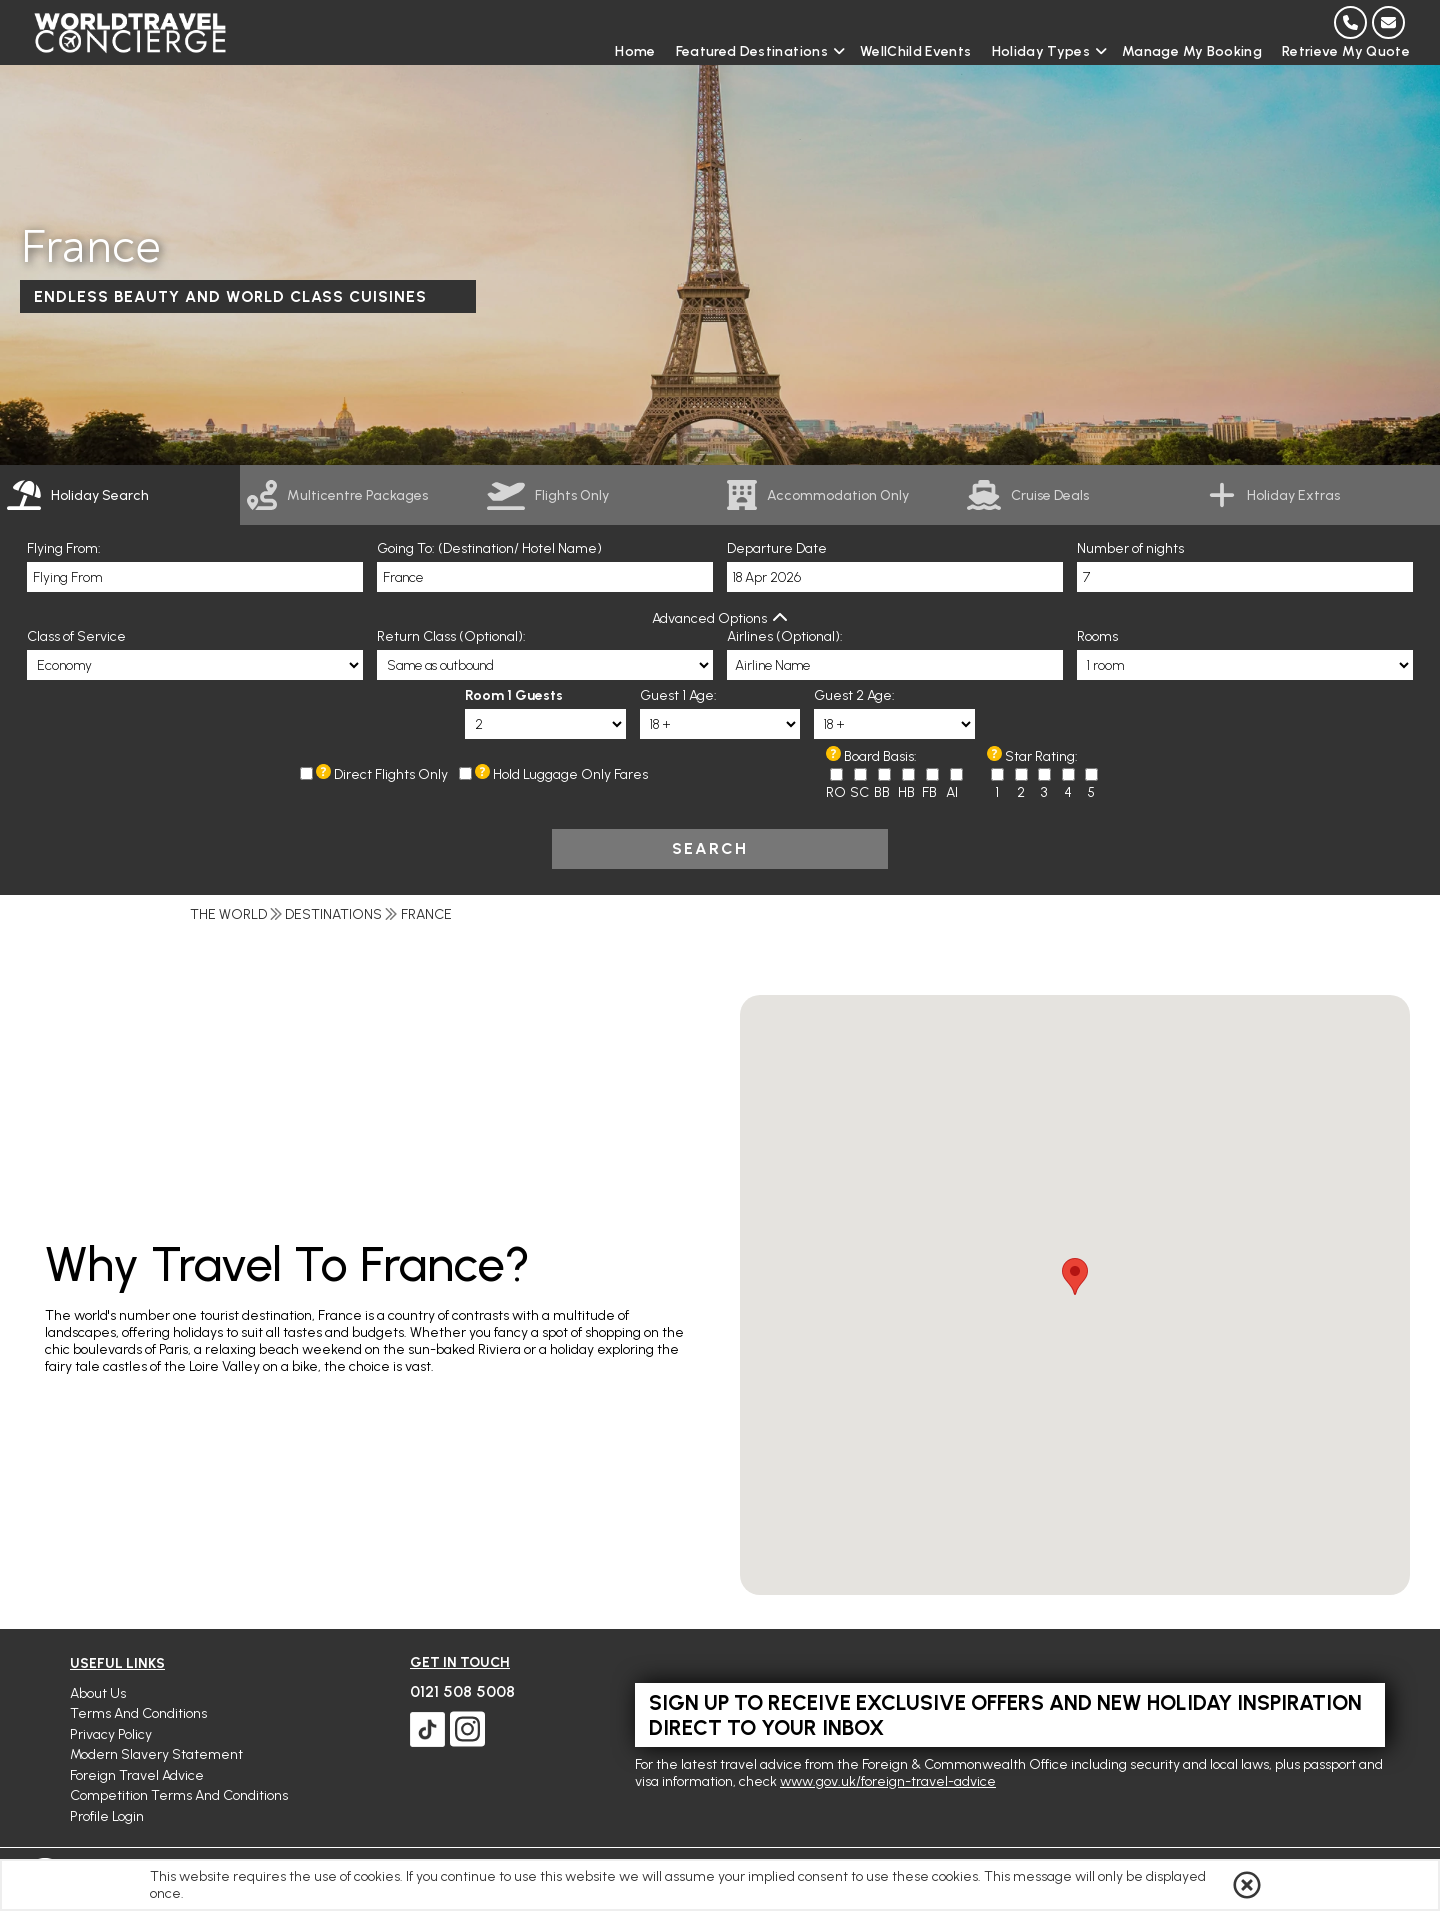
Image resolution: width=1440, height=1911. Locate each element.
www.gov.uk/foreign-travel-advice (888, 1781)
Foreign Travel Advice (137, 1775)
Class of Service (76, 636)
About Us (98, 1693)
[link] (360, 495)
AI (952, 792)
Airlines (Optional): (785, 636)
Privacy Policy (111, 1734)
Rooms (1097, 636)
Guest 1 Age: (678, 695)
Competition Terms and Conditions (179, 1795)
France (426, 914)
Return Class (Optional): (451, 636)
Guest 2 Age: (854, 695)
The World (228, 914)
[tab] (120, 495)
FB (929, 792)
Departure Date (777, 548)
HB (906, 792)
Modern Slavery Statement (156, 1754)
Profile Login (107, 1816)
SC (859, 792)
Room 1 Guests (514, 695)
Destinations (333, 914)
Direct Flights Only (391, 774)
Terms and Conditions (138, 1713)
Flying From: (64, 548)
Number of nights (1130, 548)
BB (882, 792)
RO (836, 792)
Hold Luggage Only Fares (570, 774)
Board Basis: (880, 756)
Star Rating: (1041, 756)
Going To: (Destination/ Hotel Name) (489, 548)
